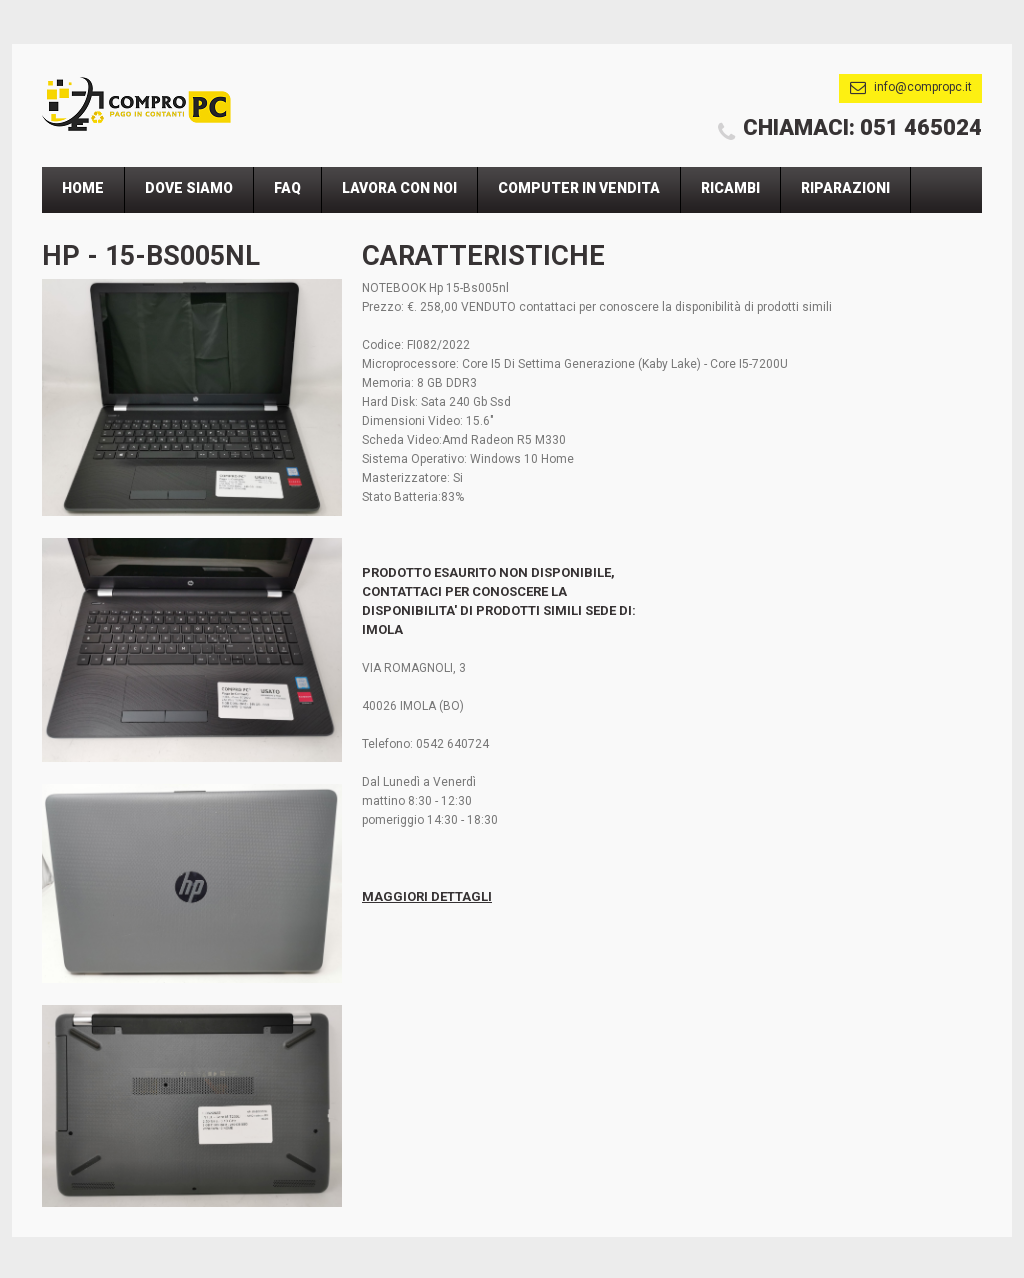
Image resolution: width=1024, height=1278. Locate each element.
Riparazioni (845, 188)
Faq (287, 188)
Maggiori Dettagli (427, 896)
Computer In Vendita (579, 188)
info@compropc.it (923, 87)
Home (83, 188)
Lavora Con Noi (399, 188)
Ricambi (730, 188)
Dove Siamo (189, 188)
